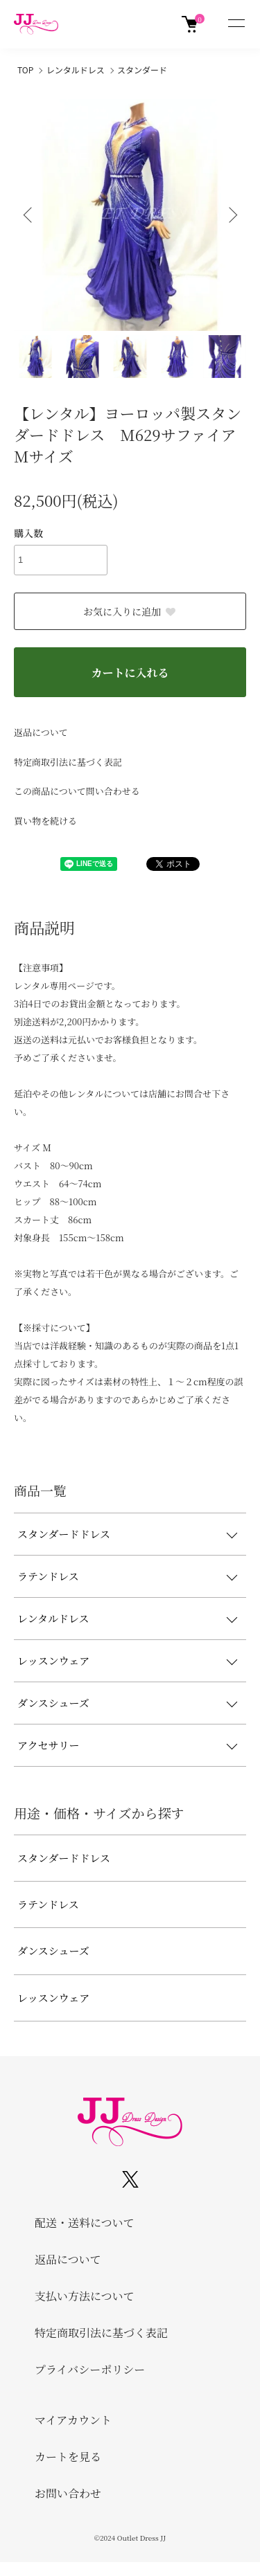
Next (230, 215)
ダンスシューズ (53, 1702)
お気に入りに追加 (130, 611)
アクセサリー (48, 1745)
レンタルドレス (75, 69)
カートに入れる (129, 673)
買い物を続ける (45, 820)
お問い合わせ (68, 2493)
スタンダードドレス (63, 1533)
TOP (25, 69)
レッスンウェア (53, 1660)
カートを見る (68, 2457)
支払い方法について (85, 2296)
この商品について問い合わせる (77, 791)
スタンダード (142, 69)
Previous (29, 215)
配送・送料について (85, 2223)
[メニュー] (235, 24)
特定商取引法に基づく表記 (68, 761)
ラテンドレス (48, 1576)
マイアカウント (73, 2420)
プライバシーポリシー (90, 2369)
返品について (41, 732)
